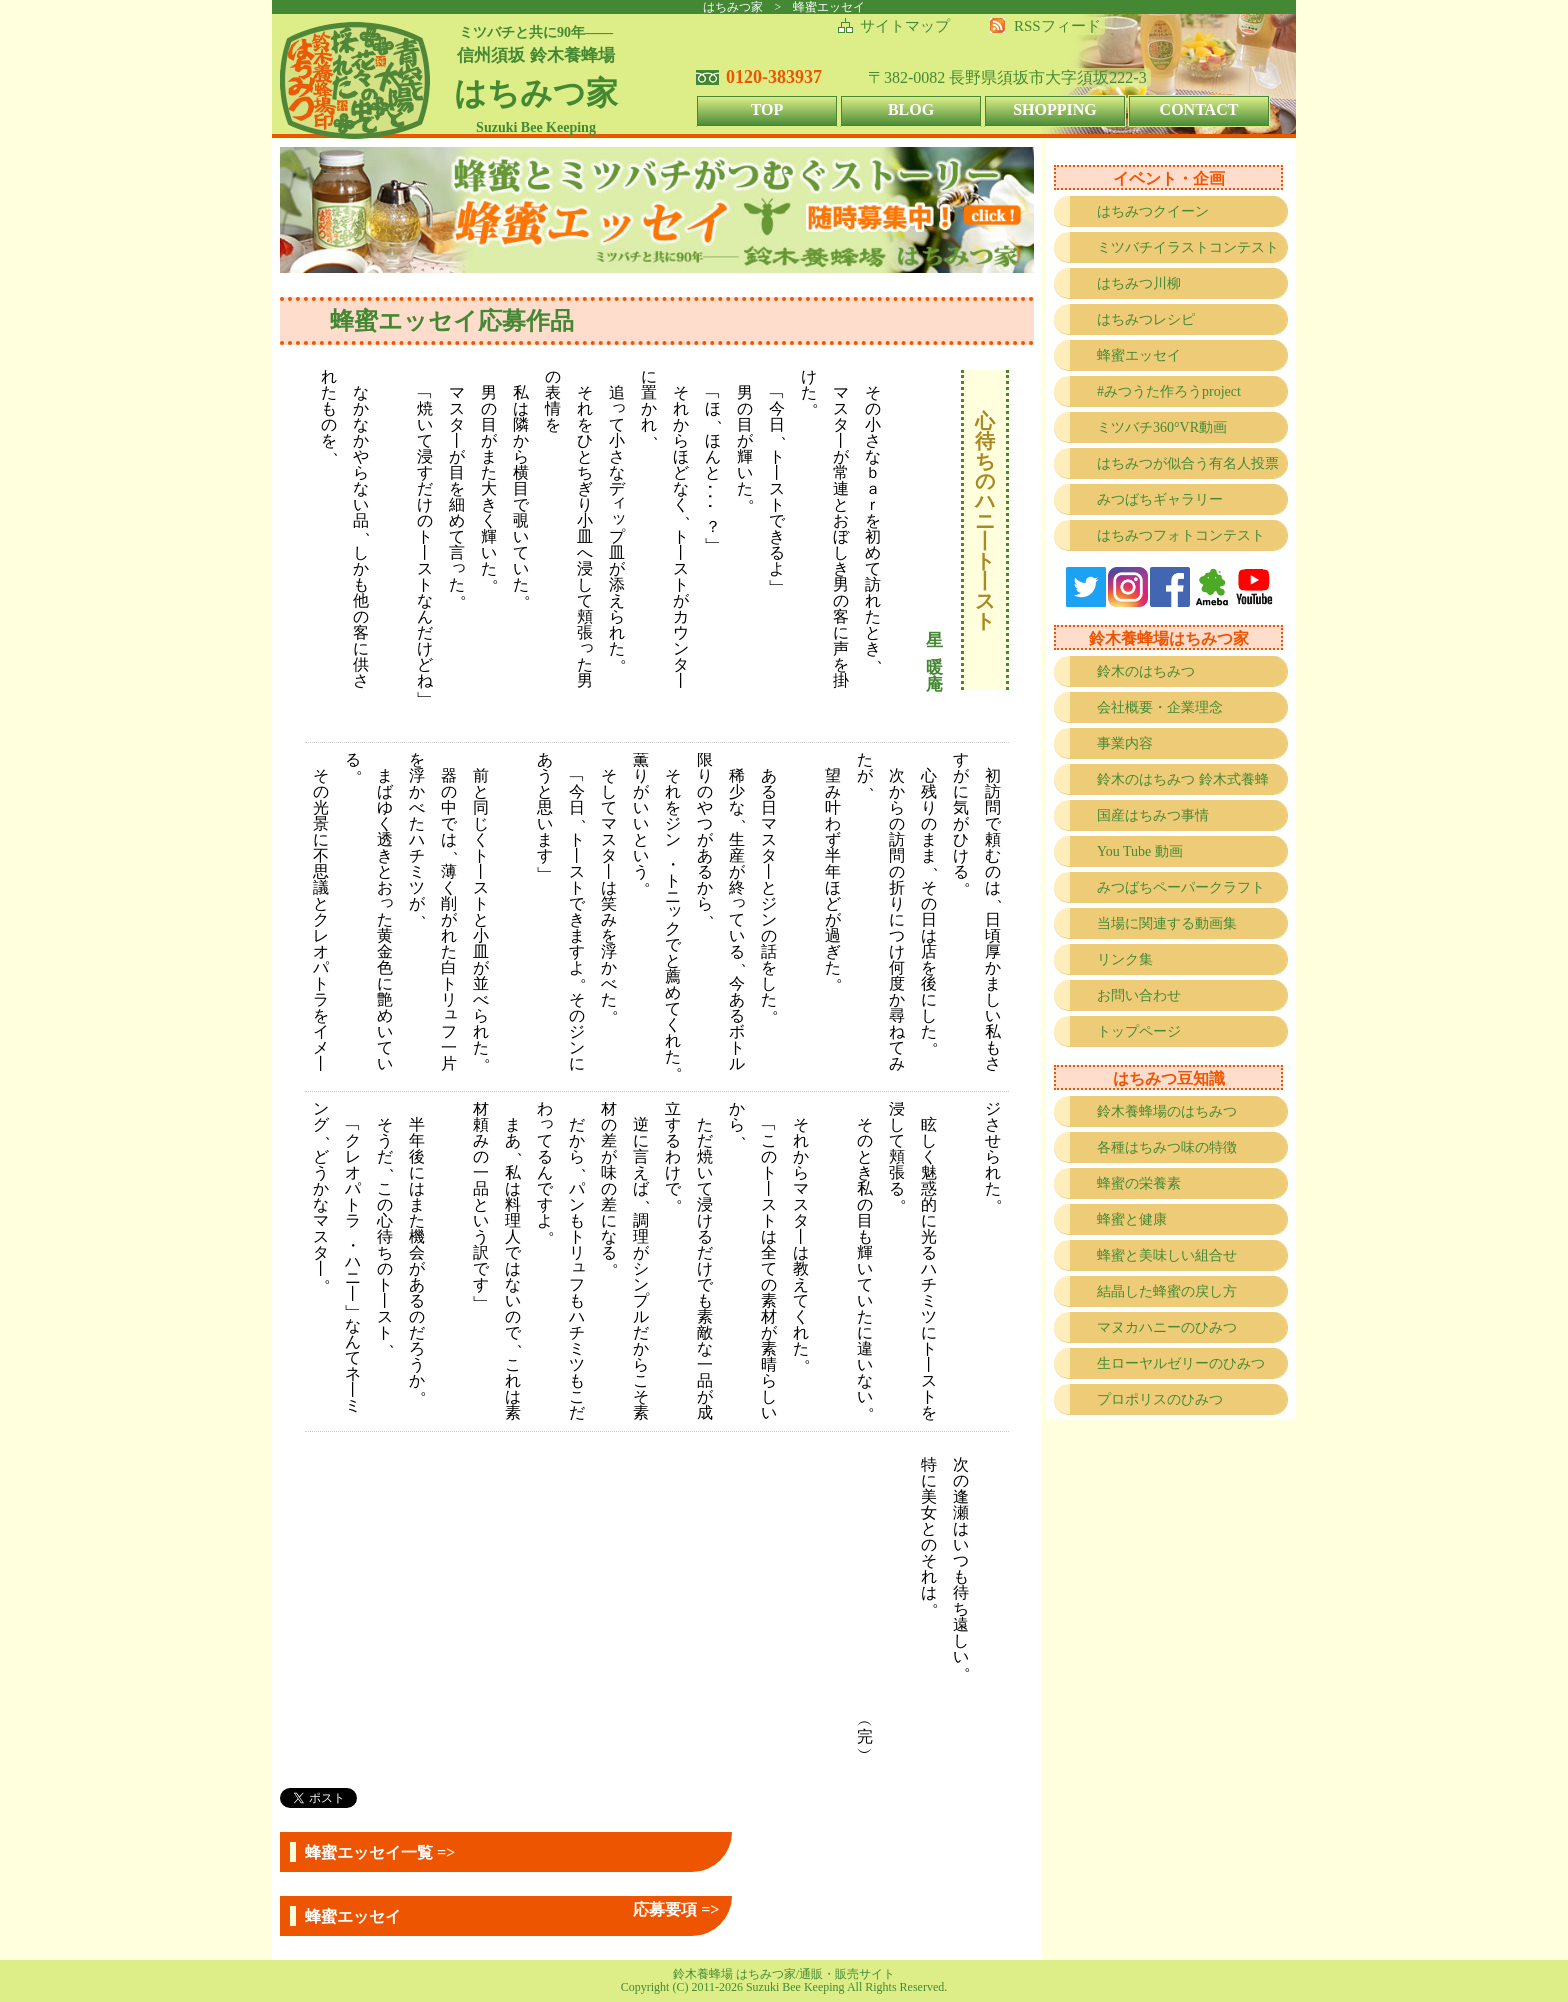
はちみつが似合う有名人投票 (1188, 463)
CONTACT (1199, 109)
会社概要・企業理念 (1160, 707)
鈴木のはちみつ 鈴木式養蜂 (1183, 779)
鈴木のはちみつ (1146, 671)
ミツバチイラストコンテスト (1188, 247)
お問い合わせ (1139, 995)
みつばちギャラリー (1160, 499)
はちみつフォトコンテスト (1181, 535)
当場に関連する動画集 (1167, 923)
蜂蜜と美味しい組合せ (1167, 1255)
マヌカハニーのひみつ (1167, 1327)
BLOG (911, 109)
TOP (767, 109)
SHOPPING (1055, 109)
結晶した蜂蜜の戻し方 (1167, 1291)
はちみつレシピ (1146, 319)
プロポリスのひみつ (1160, 1399)
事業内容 (1125, 743)
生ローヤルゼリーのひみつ (1181, 1363)
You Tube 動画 (1140, 851)
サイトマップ (905, 26)
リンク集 (1125, 959)
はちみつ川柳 (1139, 283)
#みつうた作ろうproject (1169, 391)
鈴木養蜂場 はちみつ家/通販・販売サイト (784, 1974)
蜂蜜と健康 (1132, 1219)
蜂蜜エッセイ (1139, 355)
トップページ (1139, 1031)
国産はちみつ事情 (1153, 815)
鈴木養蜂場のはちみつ (1167, 1111)
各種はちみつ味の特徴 (1167, 1147)
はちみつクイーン (1153, 211)
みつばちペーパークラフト (1181, 887)
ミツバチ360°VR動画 (1162, 427)
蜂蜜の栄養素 (1139, 1183)
